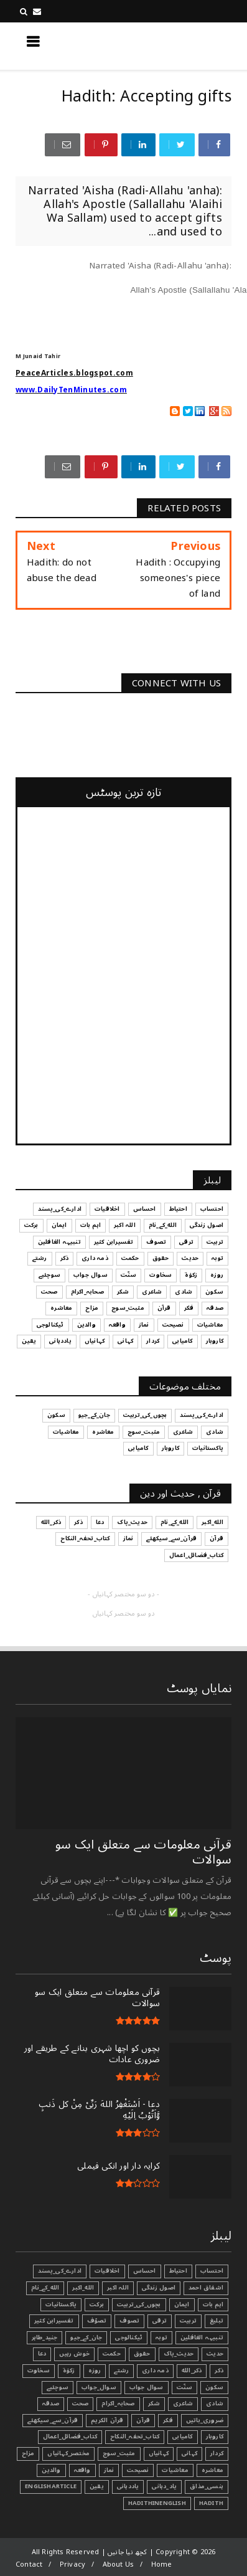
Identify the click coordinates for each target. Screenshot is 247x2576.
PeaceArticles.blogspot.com (74, 373)
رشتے (121, 2370)
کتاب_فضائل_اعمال (70, 2436)
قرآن (143, 2420)
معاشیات (175, 2470)
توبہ (161, 2337)
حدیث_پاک (179, 2353)
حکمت (112, 2353)
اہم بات (213, 2304)
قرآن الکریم (107, 2420)
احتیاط (178, 2271)
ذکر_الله (192, 2370)
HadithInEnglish (157, 2503)
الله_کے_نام (45, 2287)
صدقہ (50, 2403)
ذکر (219, 2370)
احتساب (211, 2271)
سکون (214, 2387)
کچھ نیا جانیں (182, 45)
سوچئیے (57, 2387)
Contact (29, 2564)
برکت (97, 2304)
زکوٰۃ (69, 2370)
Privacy (72, 2564)
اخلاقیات (107, 2271)
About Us (118, 2564)
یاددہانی (128, 2486)
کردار (216, 2453)
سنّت (185, 2387)
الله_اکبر (83, 2287)
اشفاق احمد (206, 2287)
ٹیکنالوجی (128, 2337)
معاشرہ (212, 2470)
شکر (154, 2403)
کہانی (189, 2453)
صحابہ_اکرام (117, 2403)
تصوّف (97, 2320)
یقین (97, 2486)
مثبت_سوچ (119, 2453)
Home (161, 2564)
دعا (42, 2353)
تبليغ (216, 2320)
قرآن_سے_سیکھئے (52, 2420)
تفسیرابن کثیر (54, 2320)
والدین (51, 2470)
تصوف (129, 2320)
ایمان (182, 2304)
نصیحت (138, 2470)
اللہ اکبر (118, 2287)
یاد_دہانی (164, 2486)
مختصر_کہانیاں (68, 2453)
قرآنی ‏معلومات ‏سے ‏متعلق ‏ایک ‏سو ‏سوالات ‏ (143, 1852)
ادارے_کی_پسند (60, 2271)
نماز (109, 2470)
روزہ (94, 2370)
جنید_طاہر (45, 2337)
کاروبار (214, 2436)
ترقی (159, 2320)
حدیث (215, 2353)
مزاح (28, 2453)
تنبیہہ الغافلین (201, 2337)
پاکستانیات (61, 2304)
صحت (80, 2403)
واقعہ (82, 2470)
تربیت (188, 2320)
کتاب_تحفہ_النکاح (134, 2436)
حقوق (142, 2353)
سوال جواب (146, 2387)
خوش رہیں (74, 2353)
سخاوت (38, 2370)
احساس (144, 2271)
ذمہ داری (155, 2370)
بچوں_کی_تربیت (139, 2304)
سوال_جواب (99, 2387)
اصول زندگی (158, 2287)
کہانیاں (159, 2453)
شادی (214, 2403)
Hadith (211, 2503)
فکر (168, 2420)
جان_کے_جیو (86, 2337)
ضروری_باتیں (204, 2420)
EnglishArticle (51, 2486)
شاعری (183, 2403)
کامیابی (182, 2436)
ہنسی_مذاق (206, 2486)
